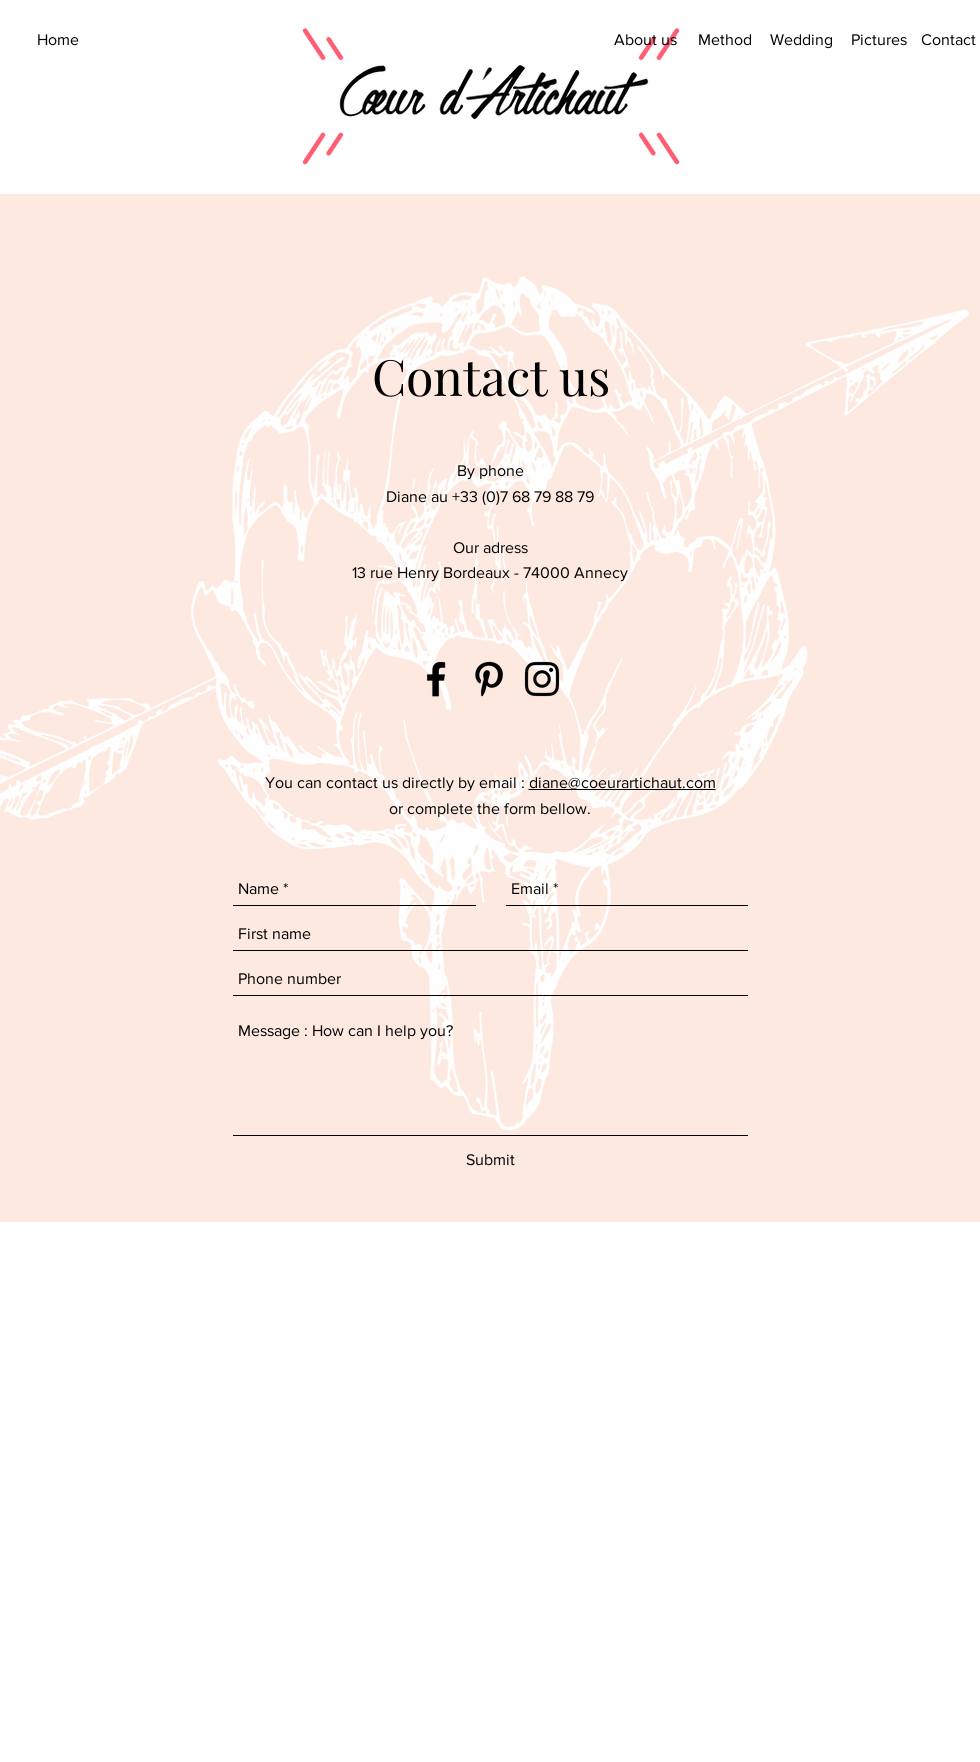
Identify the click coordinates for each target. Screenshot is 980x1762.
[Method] (725, 40)
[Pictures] (878, 40)
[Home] (57, 40)
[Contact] (948, 40)
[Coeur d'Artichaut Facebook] (436, 679)
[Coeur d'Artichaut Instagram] (542, 679)
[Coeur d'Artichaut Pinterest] (489, 679)
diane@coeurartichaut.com (622, 782)
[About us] (645, 40)
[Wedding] (801, 40)
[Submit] (490, 1160)
